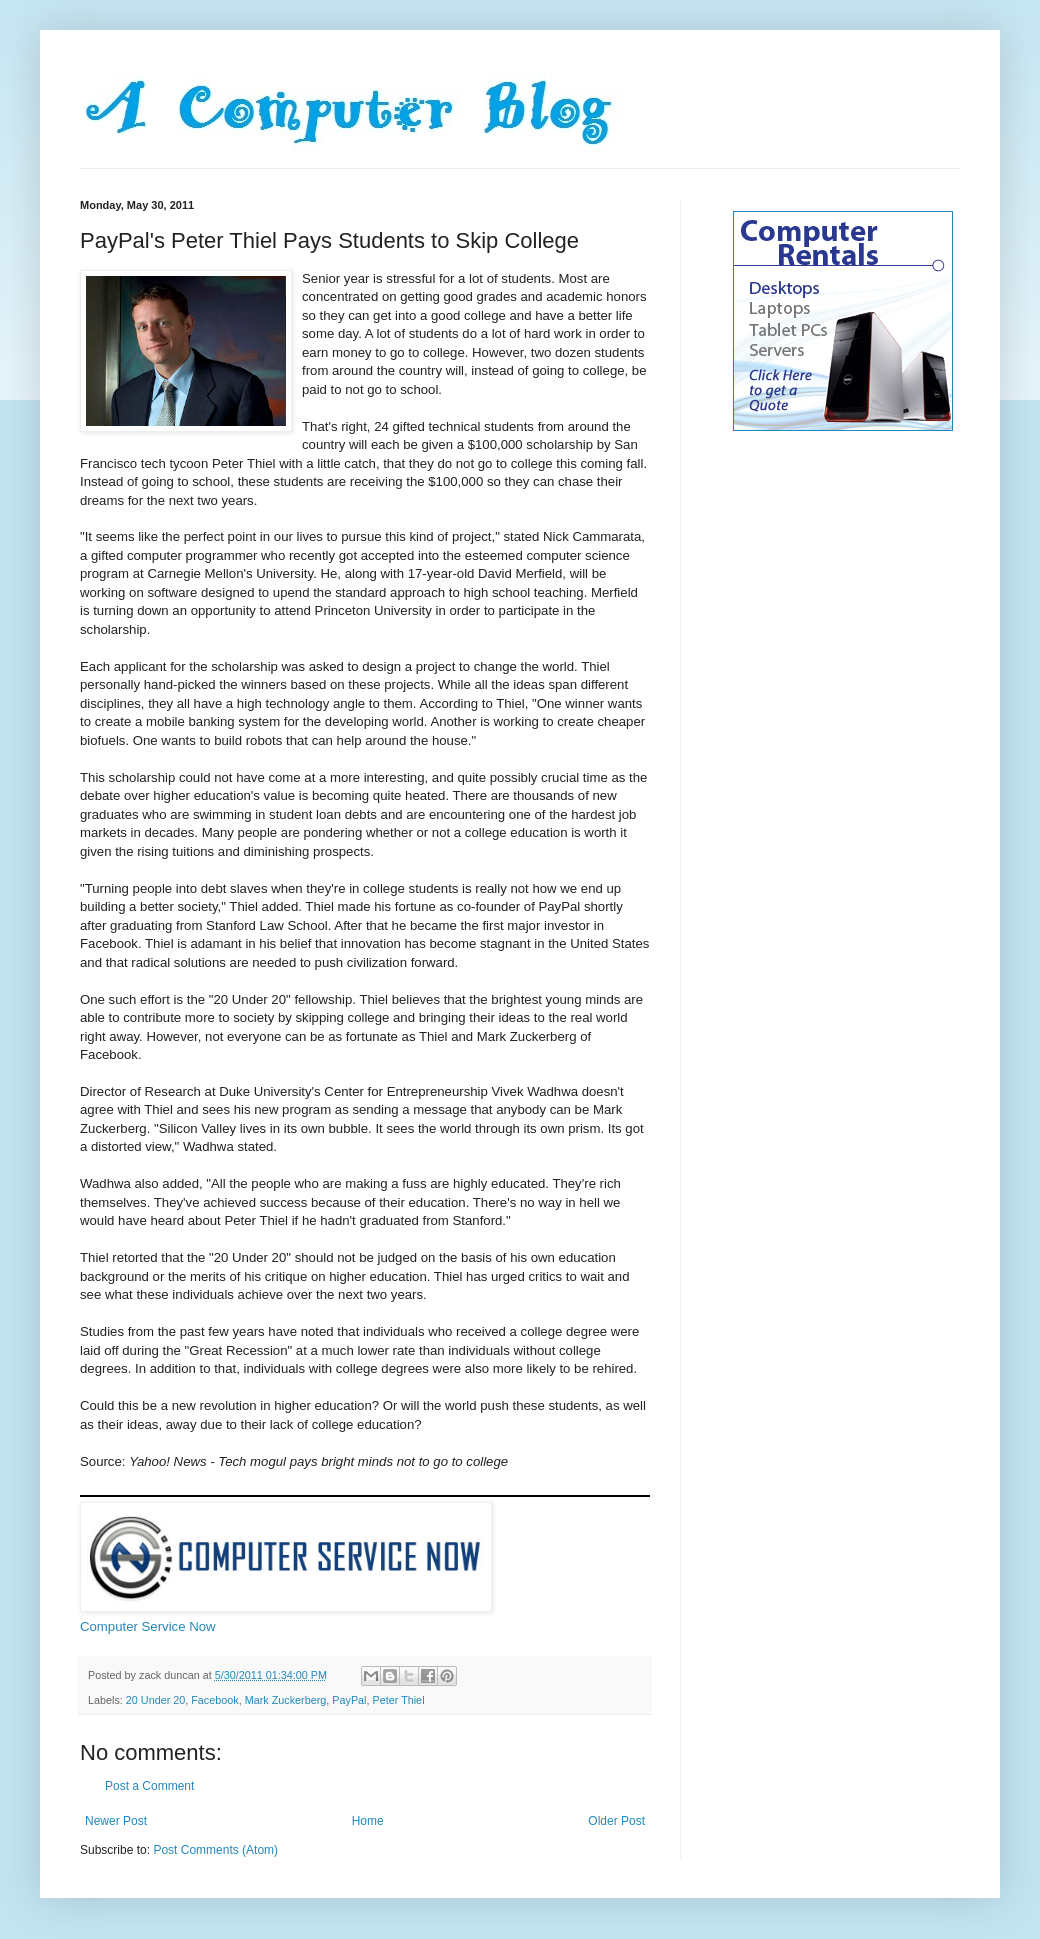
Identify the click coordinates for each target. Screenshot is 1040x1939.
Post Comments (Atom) (215, 1850)
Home (368, 1821)
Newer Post (116, 1821)
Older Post (616, 1821)
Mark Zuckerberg (286, 1700)
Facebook (214, 1700)
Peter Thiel (399, 1700)
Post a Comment (149, 1786)
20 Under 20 (155, 1700)
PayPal (349, 1700)
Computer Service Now (148, 1626)
